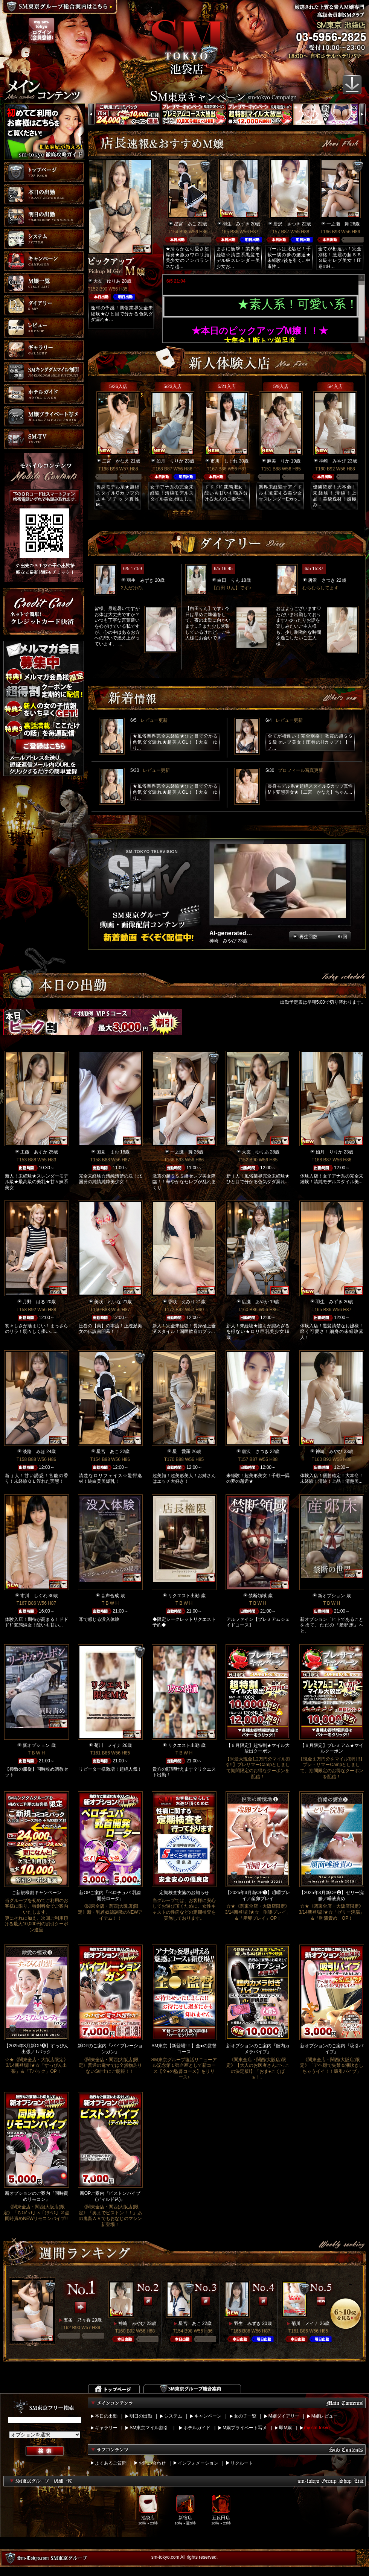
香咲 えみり (181, 1301)
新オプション (331, 1595)
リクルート (241, 2463)
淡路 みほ (34, 1451)
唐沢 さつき (286, 224)
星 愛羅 (181, 1451)
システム (173, 2416)
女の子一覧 (245, 2416)
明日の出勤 (141, 2416)
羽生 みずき (236, 224)
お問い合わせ (152, 2463)
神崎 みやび (332, 461)
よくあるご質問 (111, 2463)
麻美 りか (278, 461)
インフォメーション (198, 2463)
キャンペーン (207, 2416)
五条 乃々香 (77, 2320)
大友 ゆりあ (106, 281)
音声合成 (110, 1595)
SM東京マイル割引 (149, 2427)
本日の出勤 (106, 2416)
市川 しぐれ (224, 461)
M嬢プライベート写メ (245, 2427)
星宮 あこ (185, 224)
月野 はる (34, 1301)
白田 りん (228, 580)
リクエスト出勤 (184, 1595)
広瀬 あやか (255, 1301)
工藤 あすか (33, 1152)
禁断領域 (258, 1595)
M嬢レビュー (324, 2416)
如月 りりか (169, 461)
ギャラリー (106, 2427)
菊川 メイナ (107, 1745)
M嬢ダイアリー (283, 2416)
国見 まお (107, 1152)
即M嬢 (285, 2427)
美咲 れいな (107, 1301)
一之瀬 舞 (337, 224)
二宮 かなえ (115, 461)
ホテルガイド (196, 2427)
